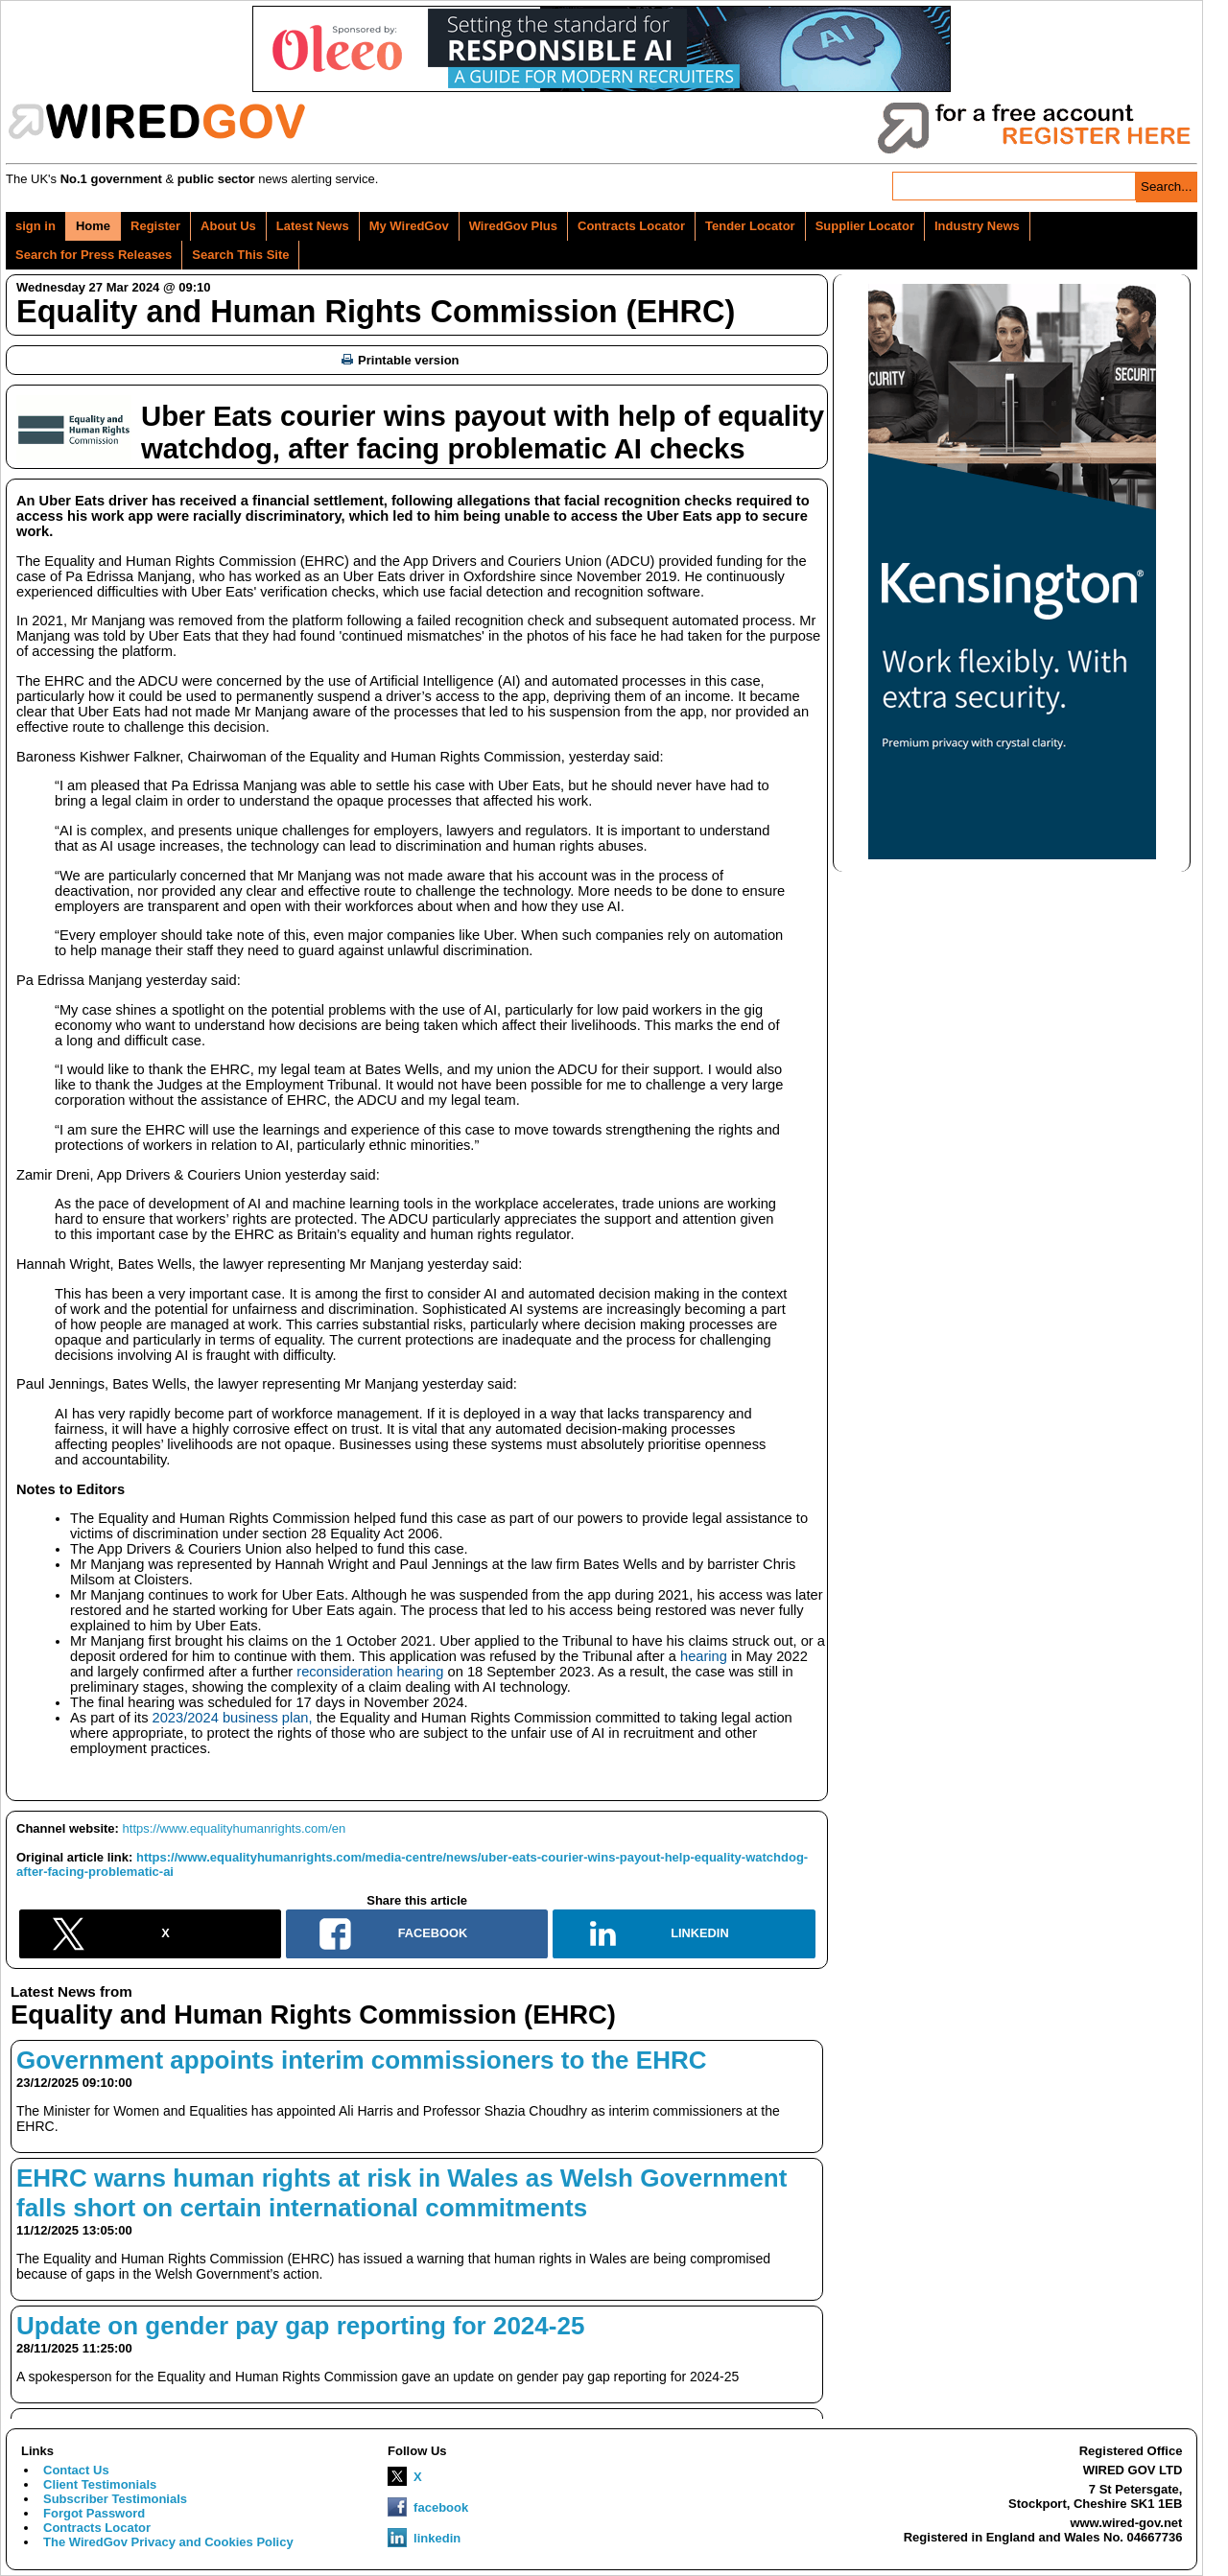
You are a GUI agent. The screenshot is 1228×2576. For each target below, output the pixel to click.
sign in (35, 226)
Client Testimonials (99, 2484)
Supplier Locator (864, 226)
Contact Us (76, 2470)
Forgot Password (94, 2513)
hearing (703, 1656)
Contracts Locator (631, 226)
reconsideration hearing (369, 1671)
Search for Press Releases (93, 254)
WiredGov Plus (513, 226)
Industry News (977, 226)
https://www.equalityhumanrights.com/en (234, 1828)
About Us (228, 226)
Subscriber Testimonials (115, 2499)
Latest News (312, 226)
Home (93, 226)
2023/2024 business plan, (233, 1717)
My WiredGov (409, 226)
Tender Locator (750, 226)
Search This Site (240, 254)
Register (155, 226)
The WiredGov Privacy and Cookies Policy (168, 2542)
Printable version (400, 360)
